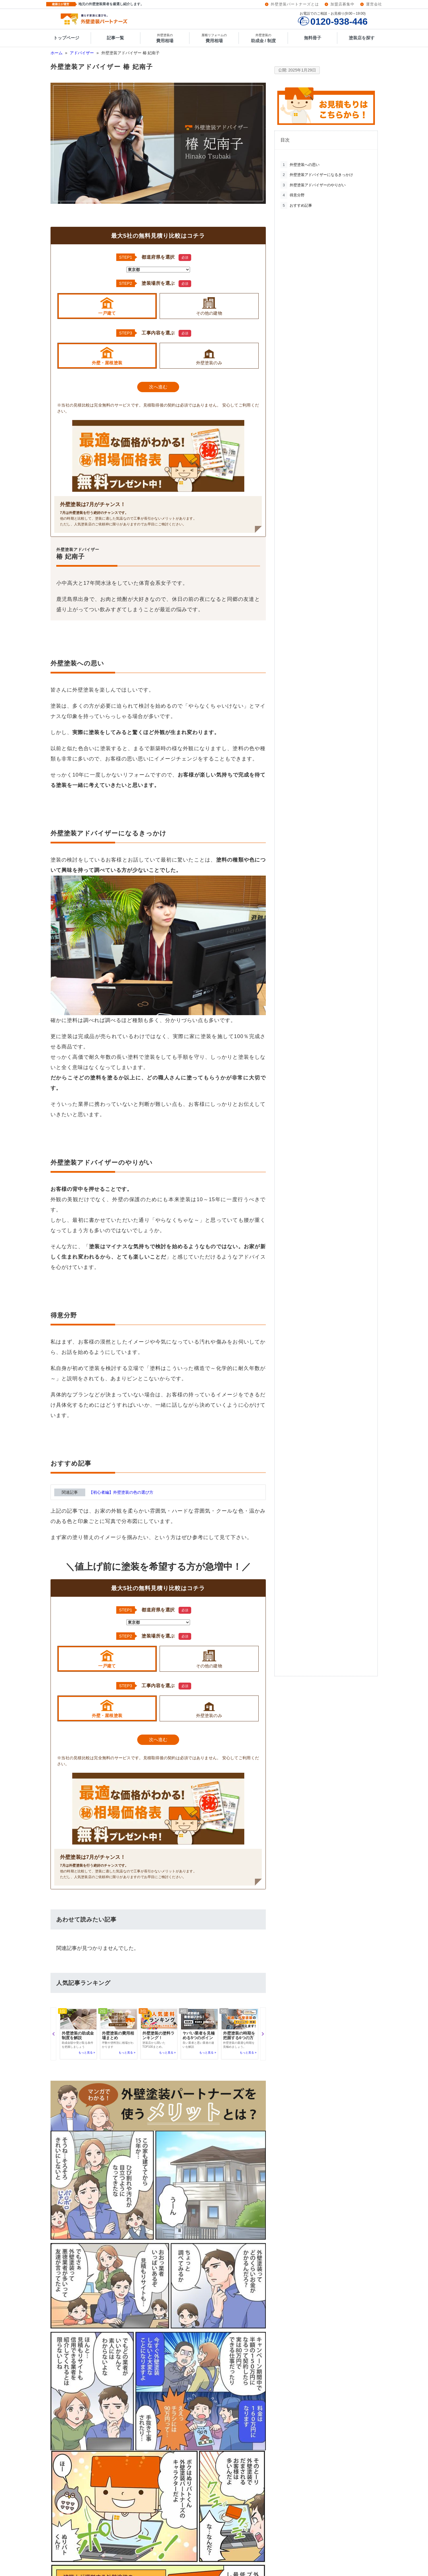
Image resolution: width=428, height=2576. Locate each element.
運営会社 (374, 4)
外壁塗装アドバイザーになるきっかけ (316, 175)
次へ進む (158, 386)
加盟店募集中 (342, 4)
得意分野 (292, 195)
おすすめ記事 (296, 205)
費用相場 (164, 38)
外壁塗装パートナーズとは (295, 4)
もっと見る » (86, 2052)
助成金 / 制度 (263, 38)
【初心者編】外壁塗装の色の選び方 (121, 1492)
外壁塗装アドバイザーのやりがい (313, 185)
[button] (53, 2033)
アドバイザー (82, 53)
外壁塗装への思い (300, 165)
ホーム (57, 53)
